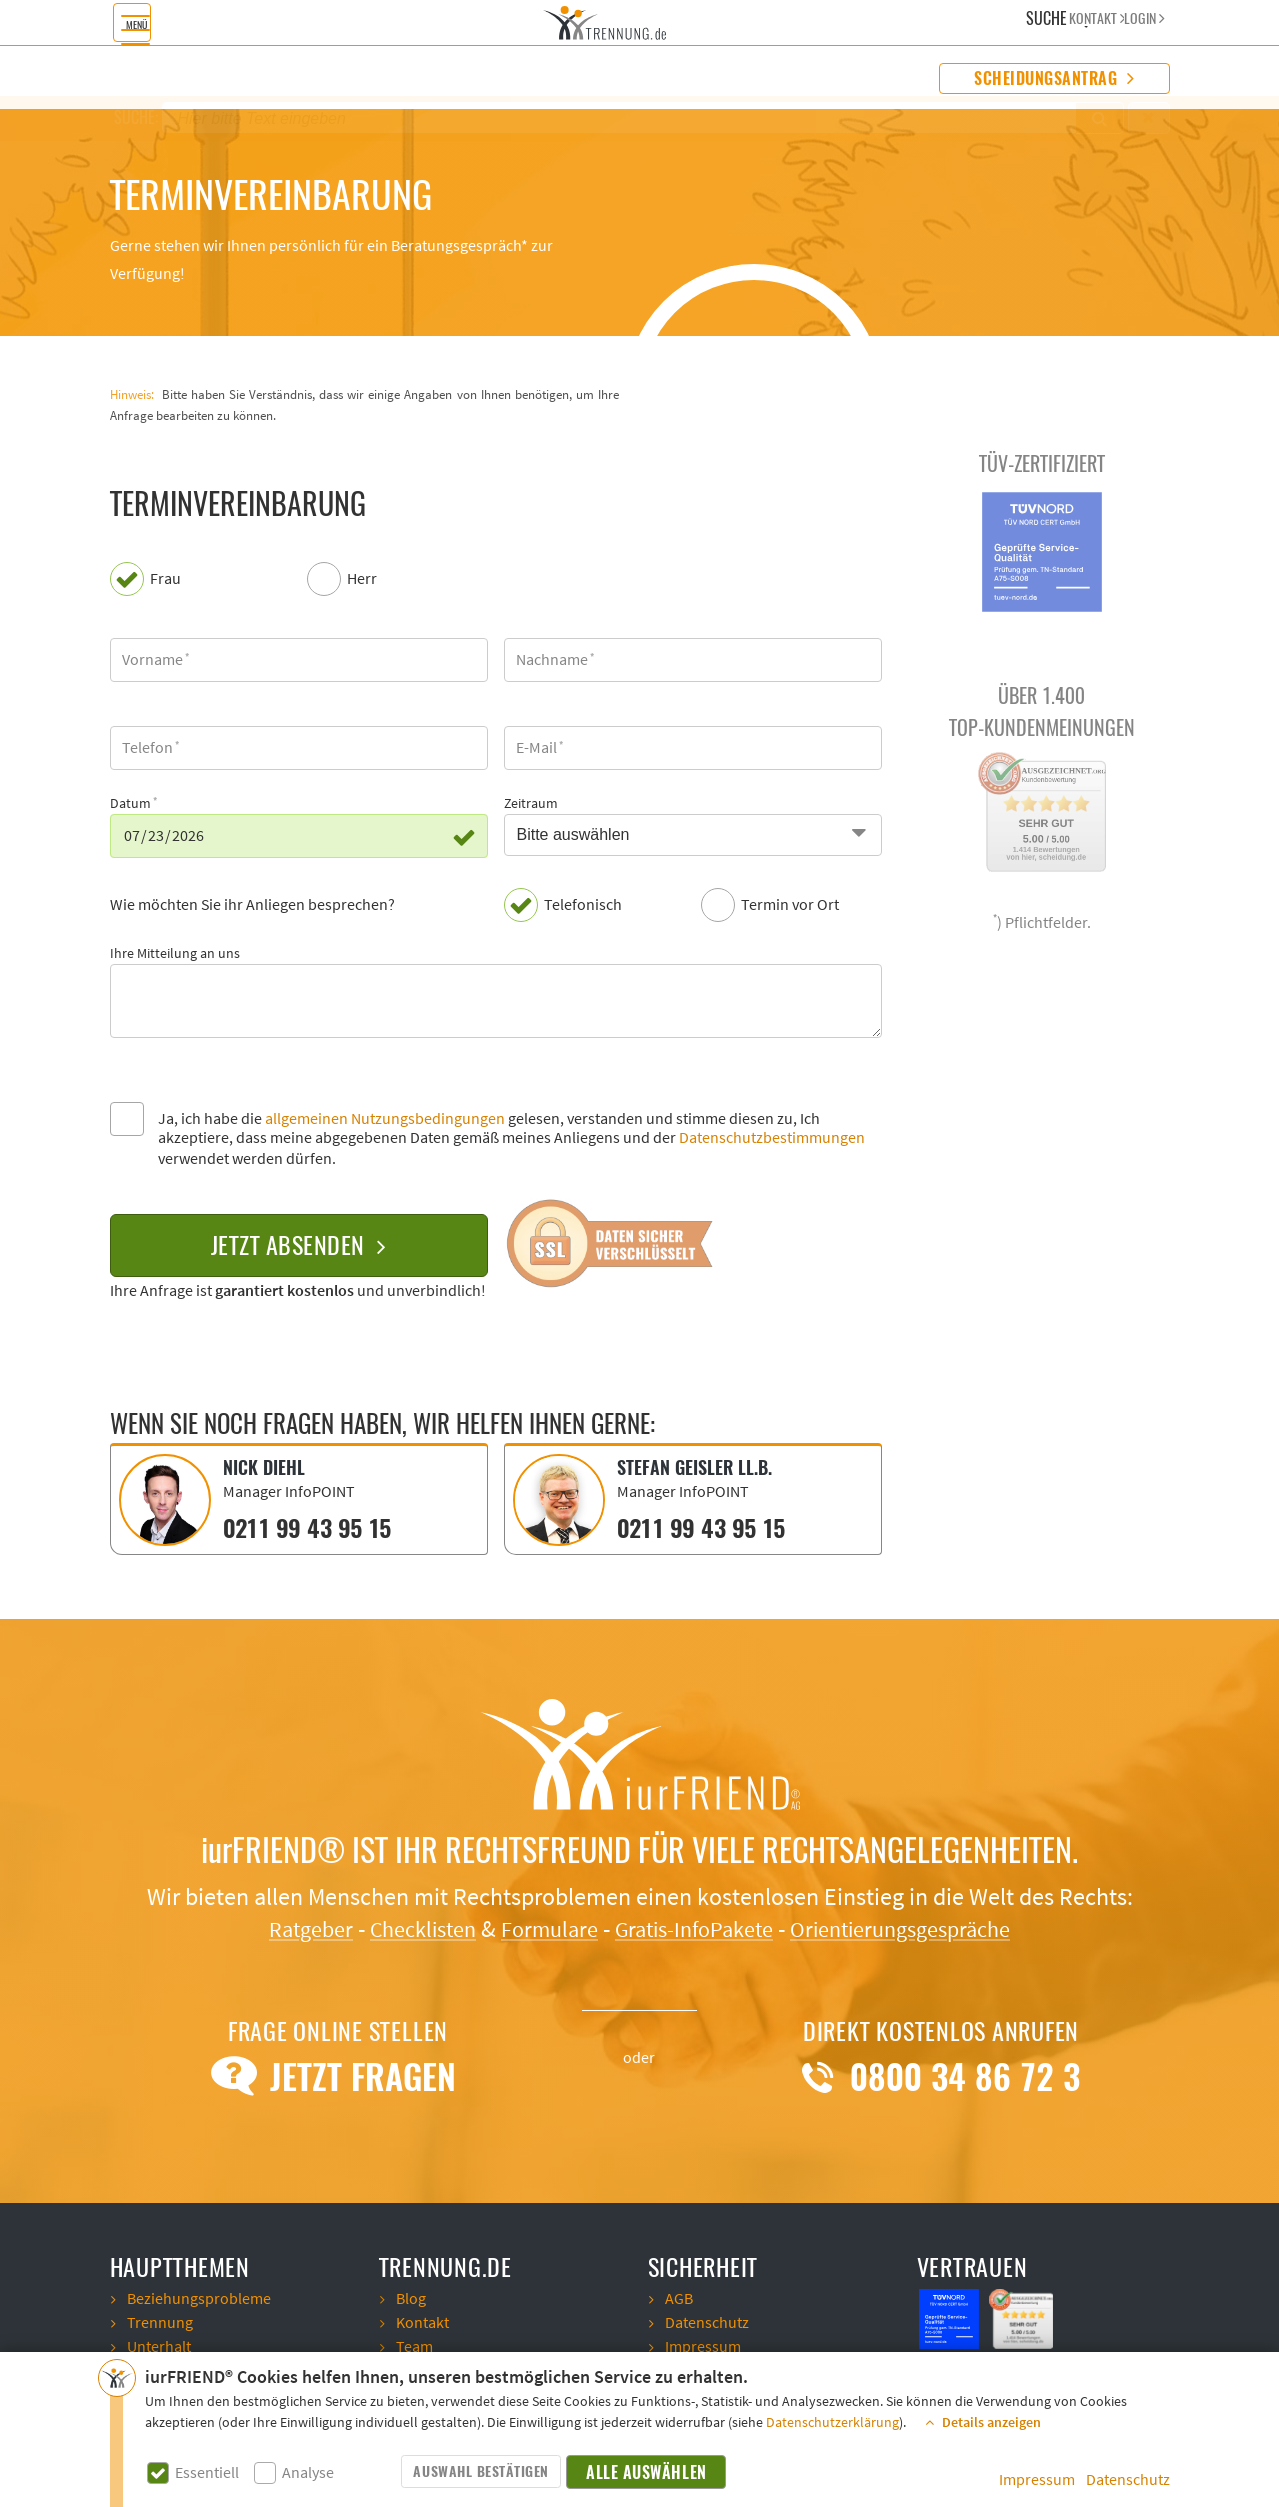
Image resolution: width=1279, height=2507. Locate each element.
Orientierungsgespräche (920, 1927)
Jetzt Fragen (337, 2075)
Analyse (308, 2473)
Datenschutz (1128, 2480)
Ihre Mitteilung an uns (175, 954)
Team (414, 2345)
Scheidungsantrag (1054, 78)
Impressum (1037, 2480)
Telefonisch (583, 905)
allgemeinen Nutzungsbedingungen (385, 1119)
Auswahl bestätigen (480, 2471)
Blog (411, 2297)
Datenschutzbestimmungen (772, 1138)
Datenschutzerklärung (832, 2423)
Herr (362, 579)
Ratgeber (285, 1927)
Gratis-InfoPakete (697, 1927)
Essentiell (207, 2473)
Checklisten (406, 1927)
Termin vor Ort (790, 905)
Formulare (542, 1927)
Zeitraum (531, 804)
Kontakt (422, 2321)
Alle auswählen (647, 2472)
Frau (165, 579)
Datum (130, 804)
